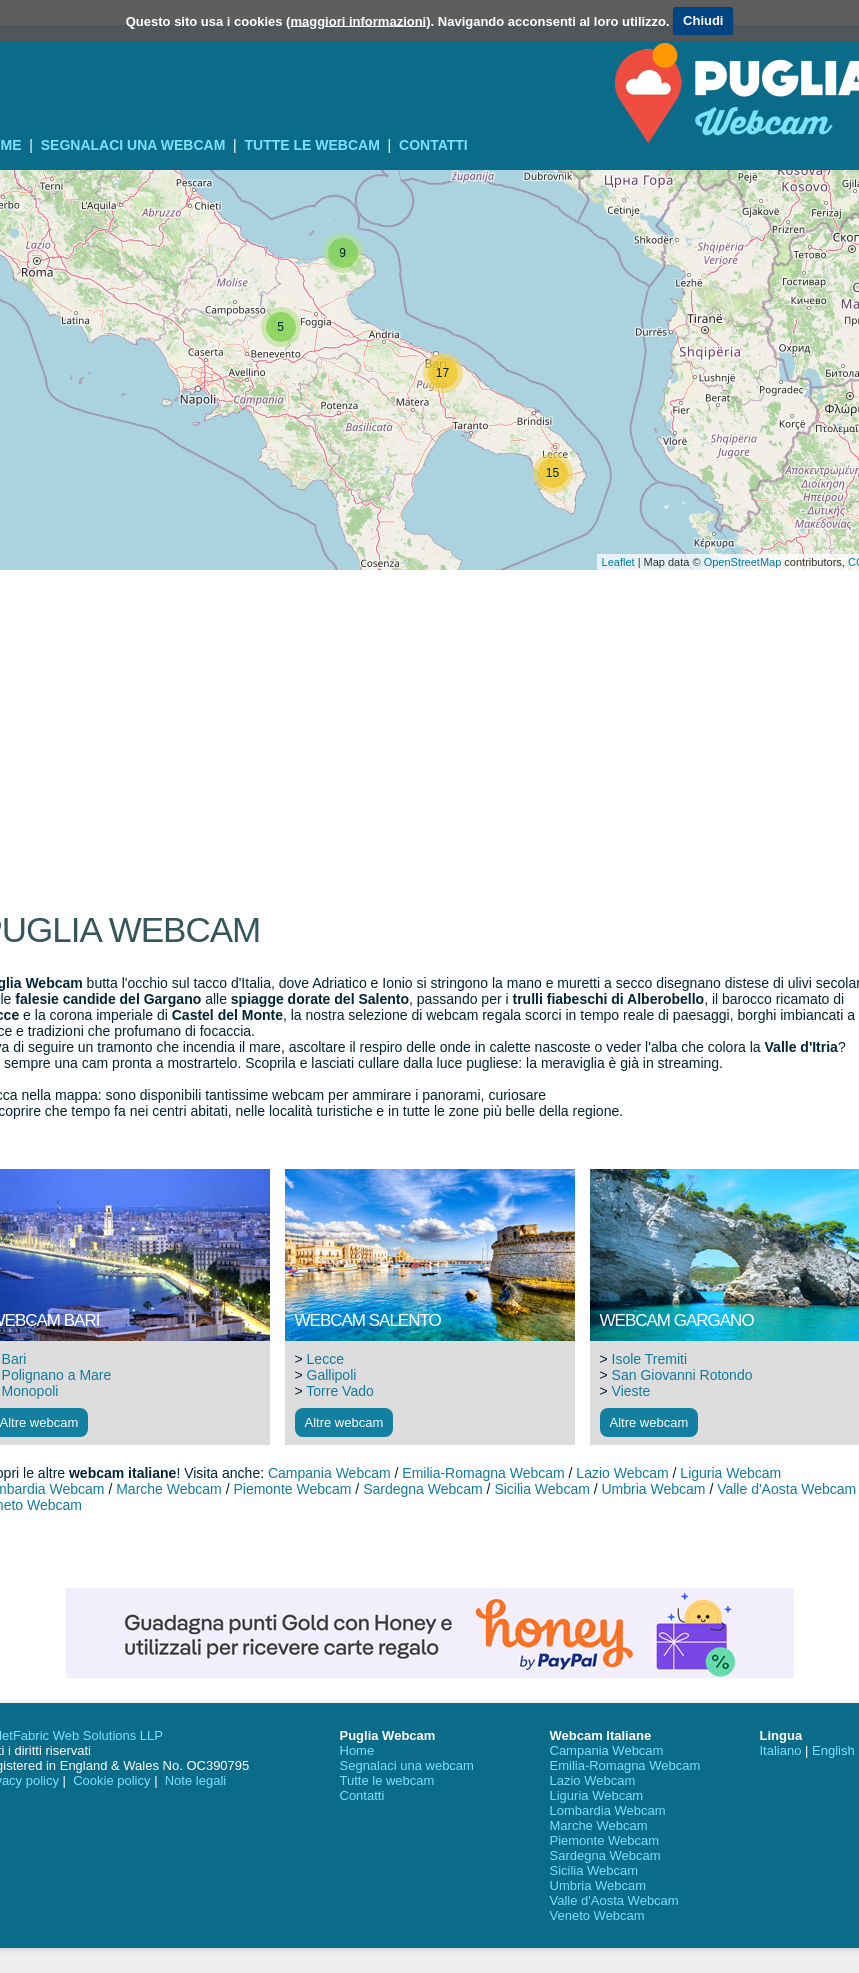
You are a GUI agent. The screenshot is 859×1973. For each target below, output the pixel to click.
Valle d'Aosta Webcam (786, 1489)
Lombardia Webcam (608, 1810)
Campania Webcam (329, 1473)
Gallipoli (332, 1375)
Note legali (195, 1780)
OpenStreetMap (743, 562)
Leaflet (618, 562)
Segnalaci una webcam (133, 145)
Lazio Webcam (622, 1473)
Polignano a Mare (57, 1375)
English (833, 1750)
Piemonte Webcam (292, 1489)
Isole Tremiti (649, 1359)
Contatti (433, 145)
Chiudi (703, 20)
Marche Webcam (169, 1489)
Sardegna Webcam (423, 1489)
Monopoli (30, 1391)
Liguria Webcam (730, 1473)
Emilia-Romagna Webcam (483, 1473)
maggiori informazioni (358, 20)
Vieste (631, 1391)
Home (357, 1750)
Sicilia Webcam (541, 1489)
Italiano (781, 1750)
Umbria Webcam (654, 1489)
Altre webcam (344, 1422)
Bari (14, 1359)
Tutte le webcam (312, 145)
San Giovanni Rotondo (682, 1375)
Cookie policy (111, 1780)
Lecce (325, 1359)
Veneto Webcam (597, 1915)
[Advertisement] (430, 640)
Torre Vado (339, 1391)
